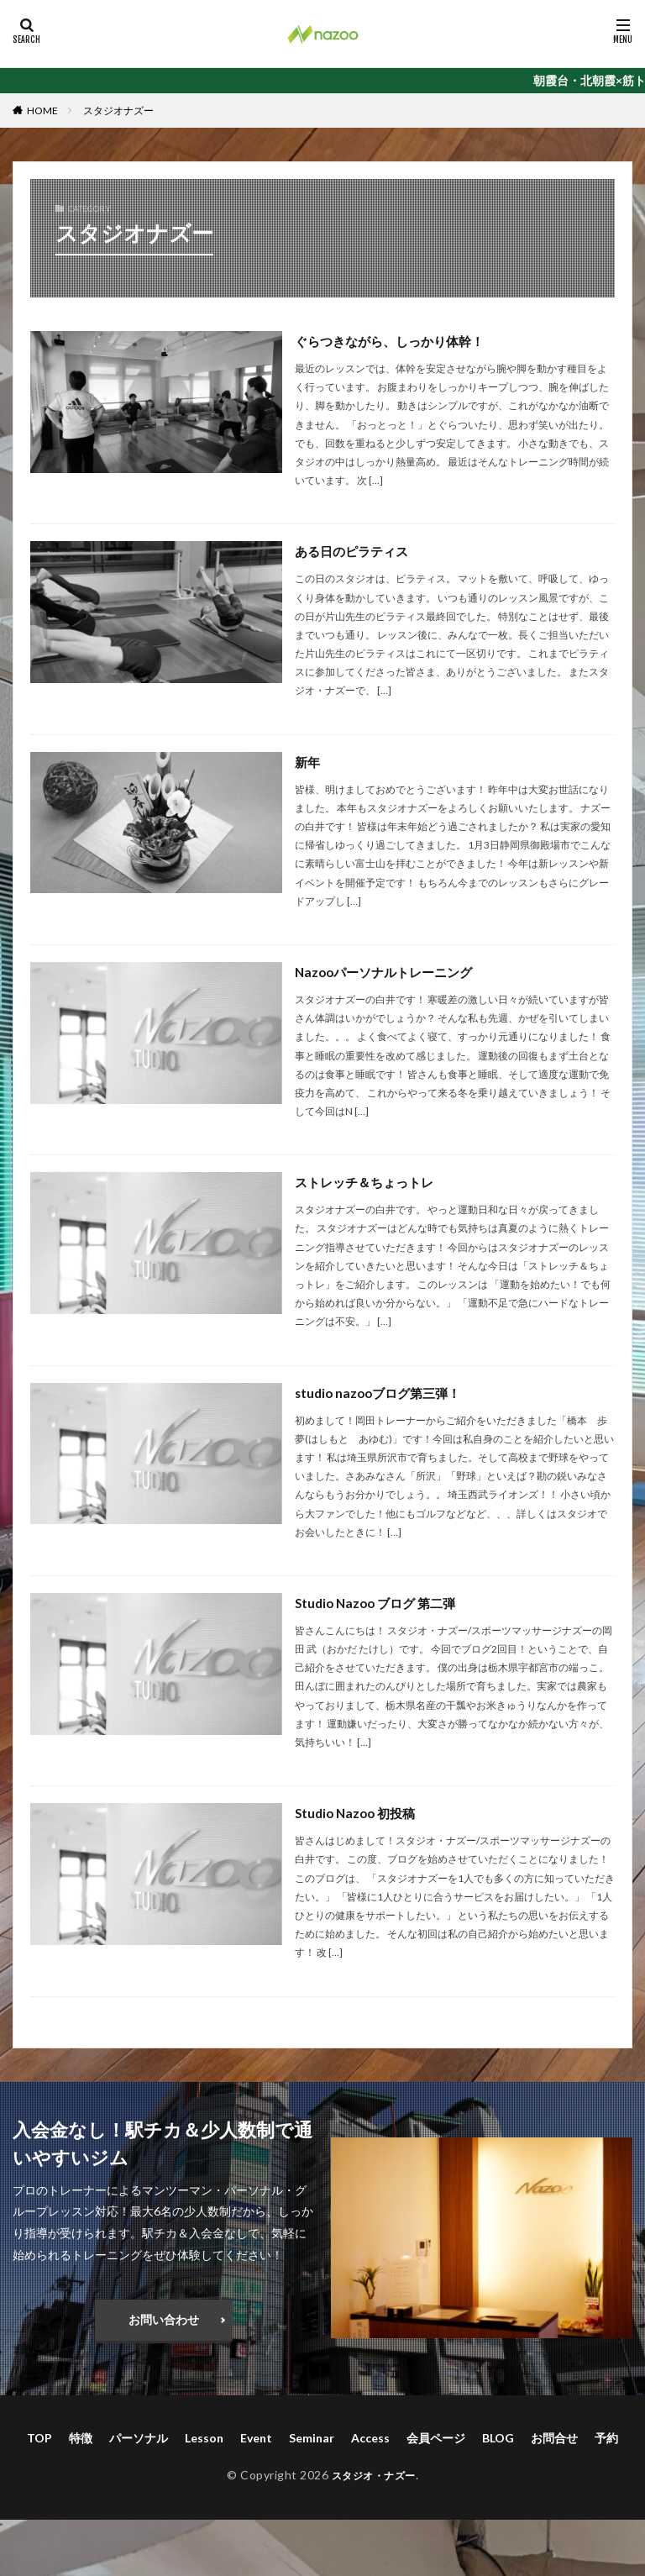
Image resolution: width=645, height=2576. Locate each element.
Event (256, 2438)
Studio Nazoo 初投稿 (358, 1813)
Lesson (204, 2438)
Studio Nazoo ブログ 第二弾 (380, 1603)
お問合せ (554, 2438)
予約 (606, 2438)
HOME (42, 110)
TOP (39, 2438)
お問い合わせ (163, 2319)
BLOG (498, 2438)
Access (370, 2438)
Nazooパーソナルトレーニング (389, 972)
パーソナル (138, 2438)
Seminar (311, 2438)
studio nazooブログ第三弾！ (382, 1393)
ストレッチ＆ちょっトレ (369, 1182)
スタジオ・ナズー (373, 2475)
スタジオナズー (118, 110)
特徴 (80, 2438)
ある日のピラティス (355, 551)
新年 (308, 762)
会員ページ (435, 2438)
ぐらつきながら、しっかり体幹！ (395, 341)
